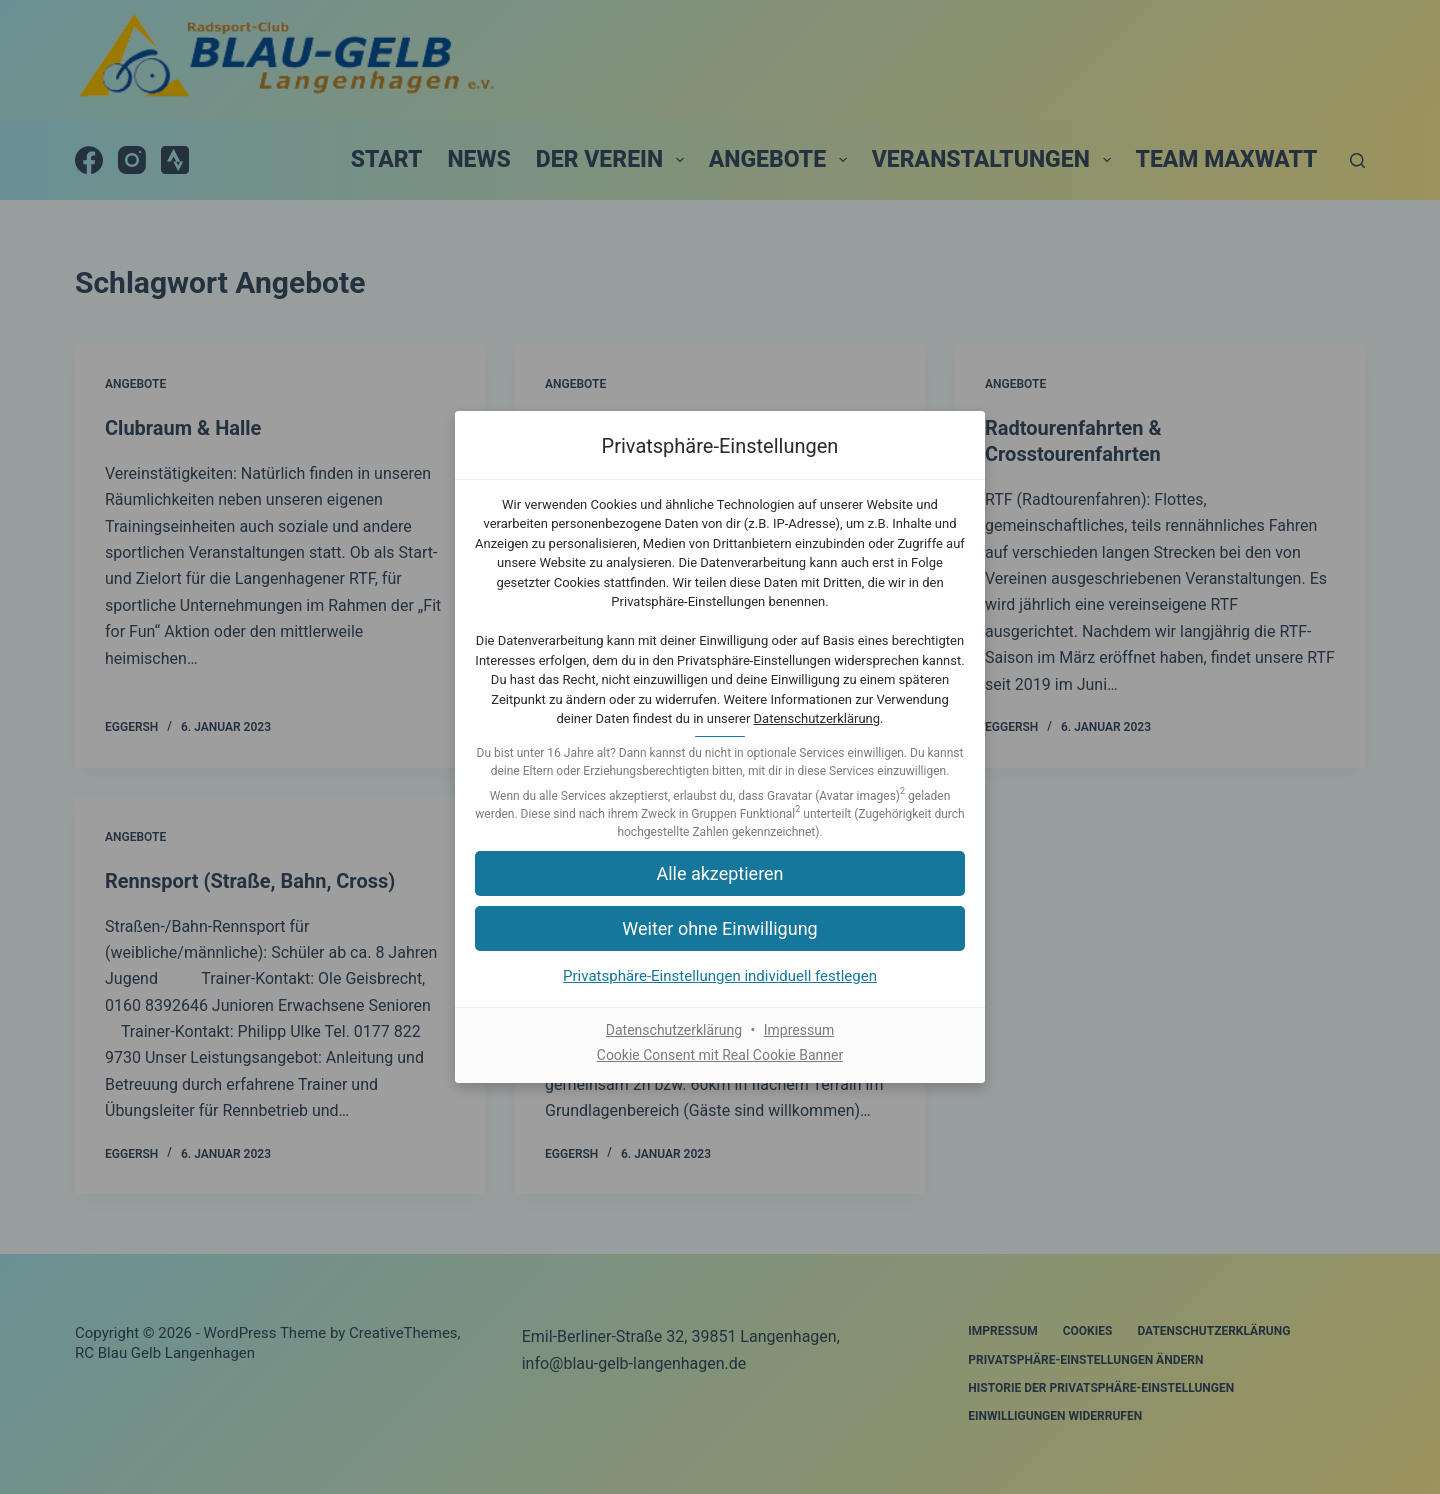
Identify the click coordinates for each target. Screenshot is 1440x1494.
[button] (720, 873)
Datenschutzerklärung (817, 718)
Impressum (799, 1030)
